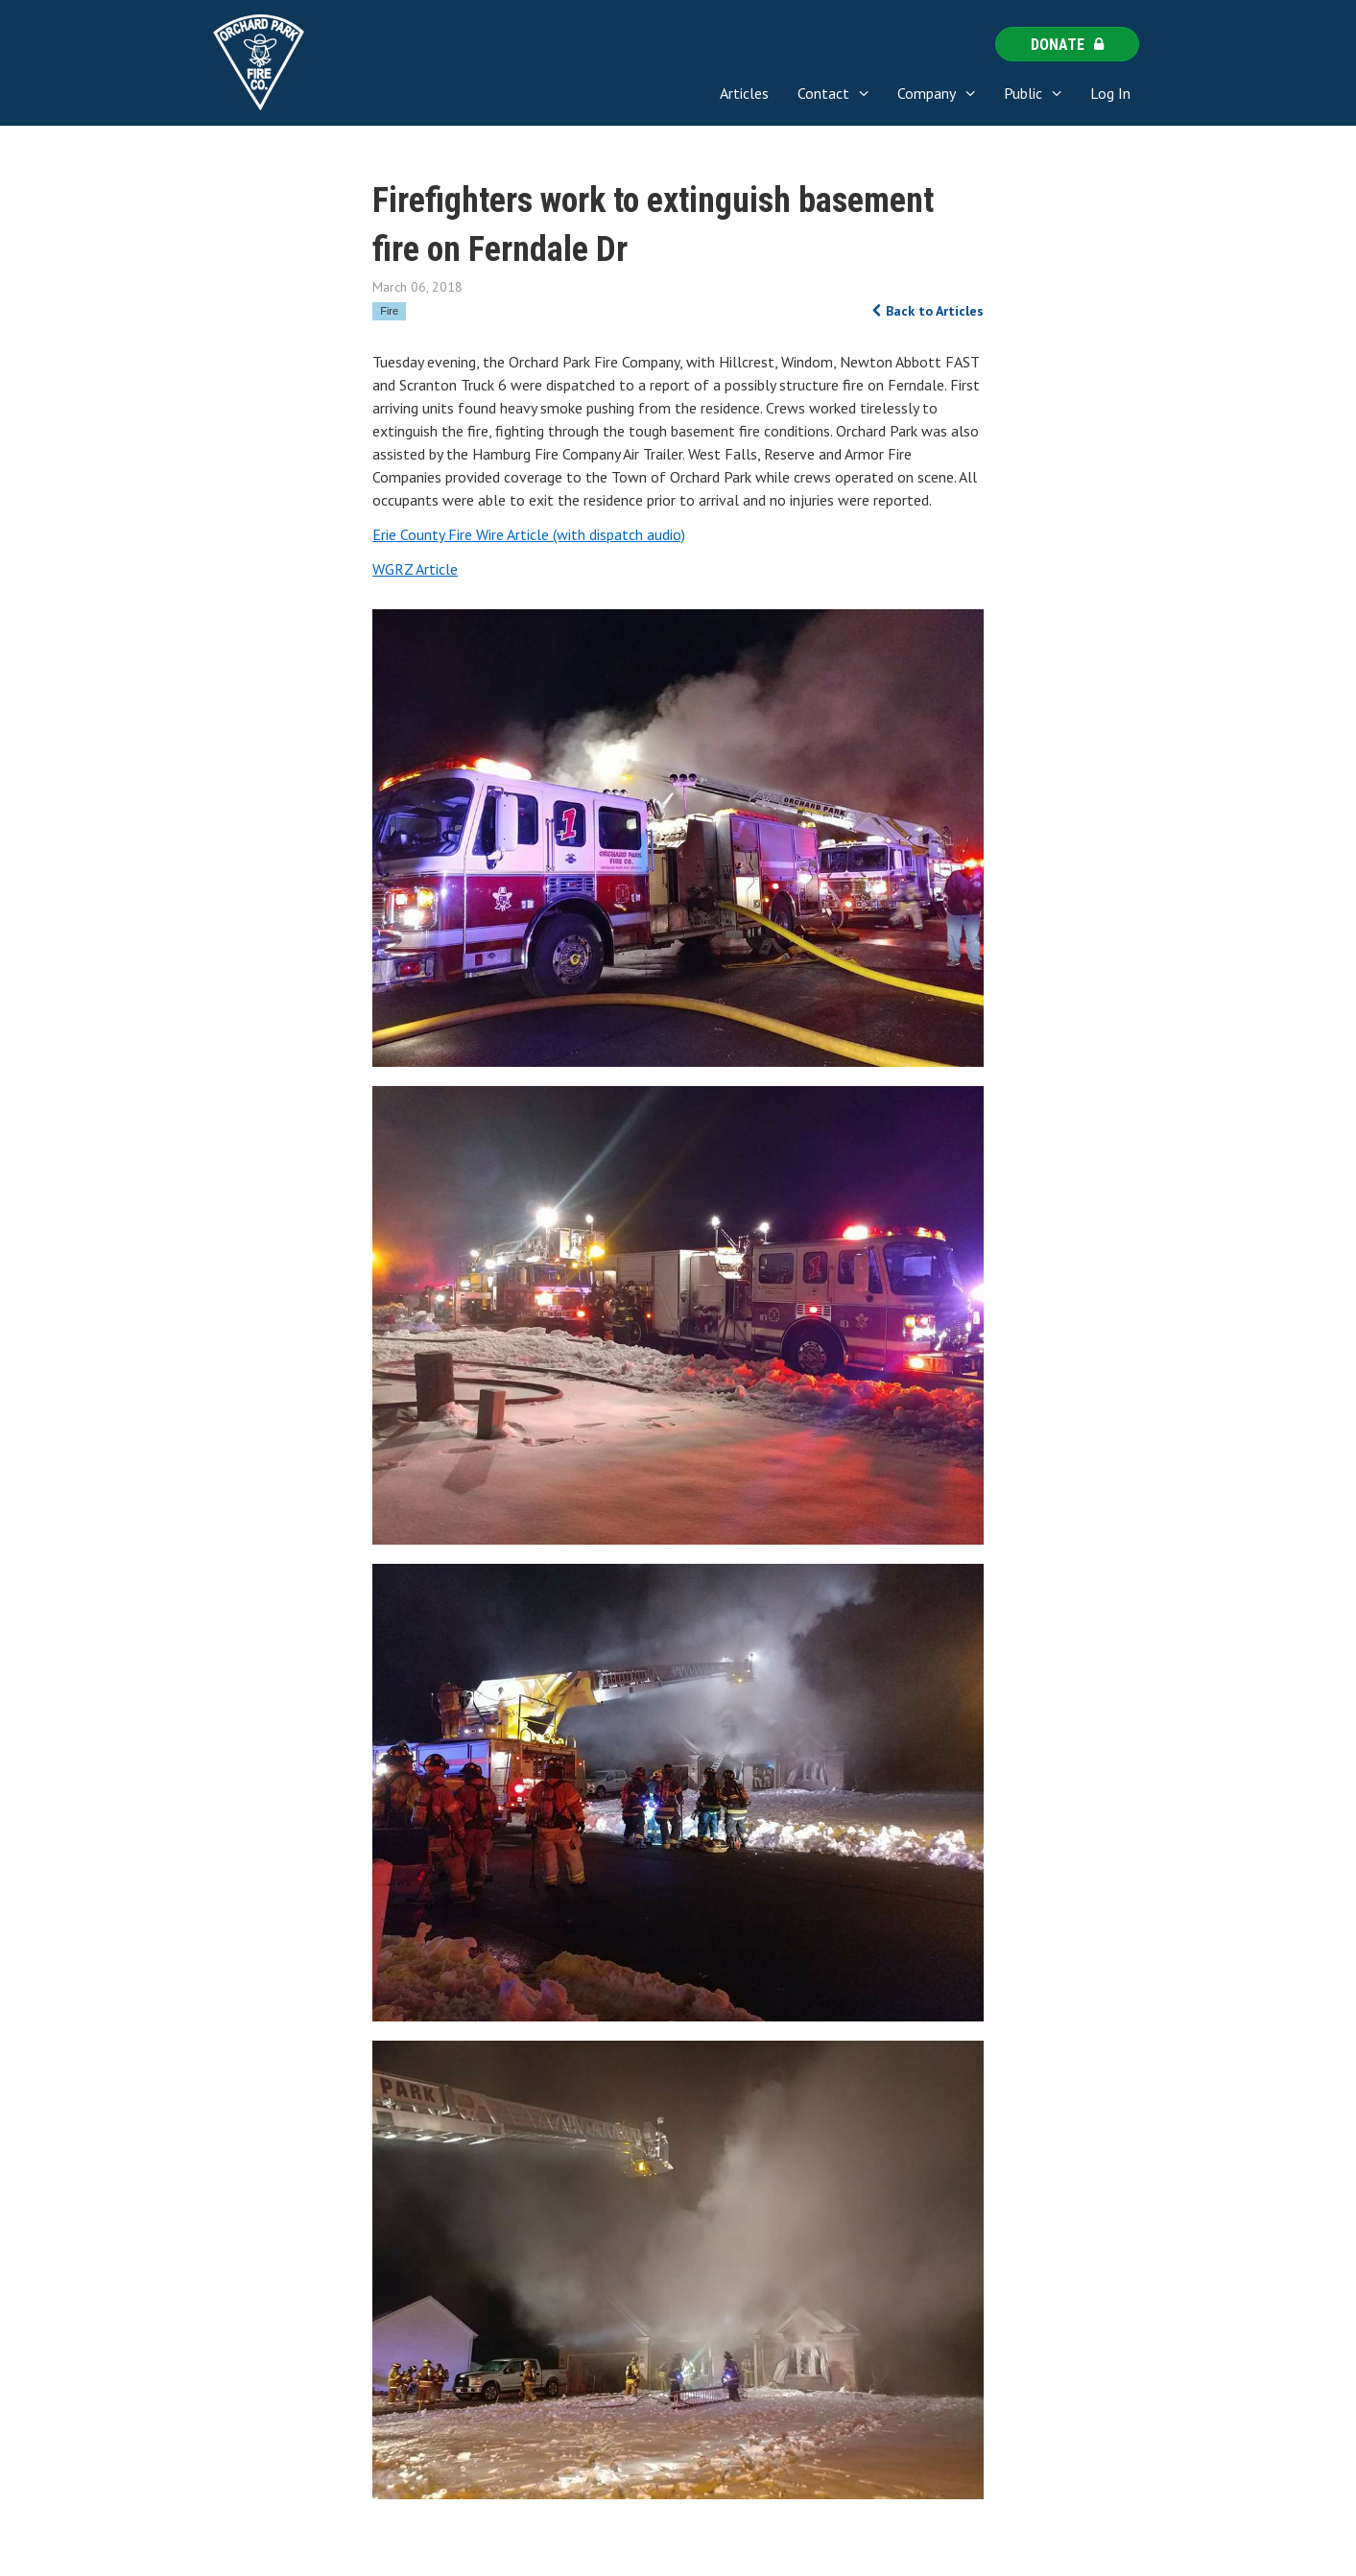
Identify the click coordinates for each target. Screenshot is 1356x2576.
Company (926, 93)
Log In (1110, 93)
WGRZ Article (415, 569)
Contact (823, 93)
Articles (744, 93)
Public (1023, 93)
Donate (1067, 44)
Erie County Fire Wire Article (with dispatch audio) (528, 534)
